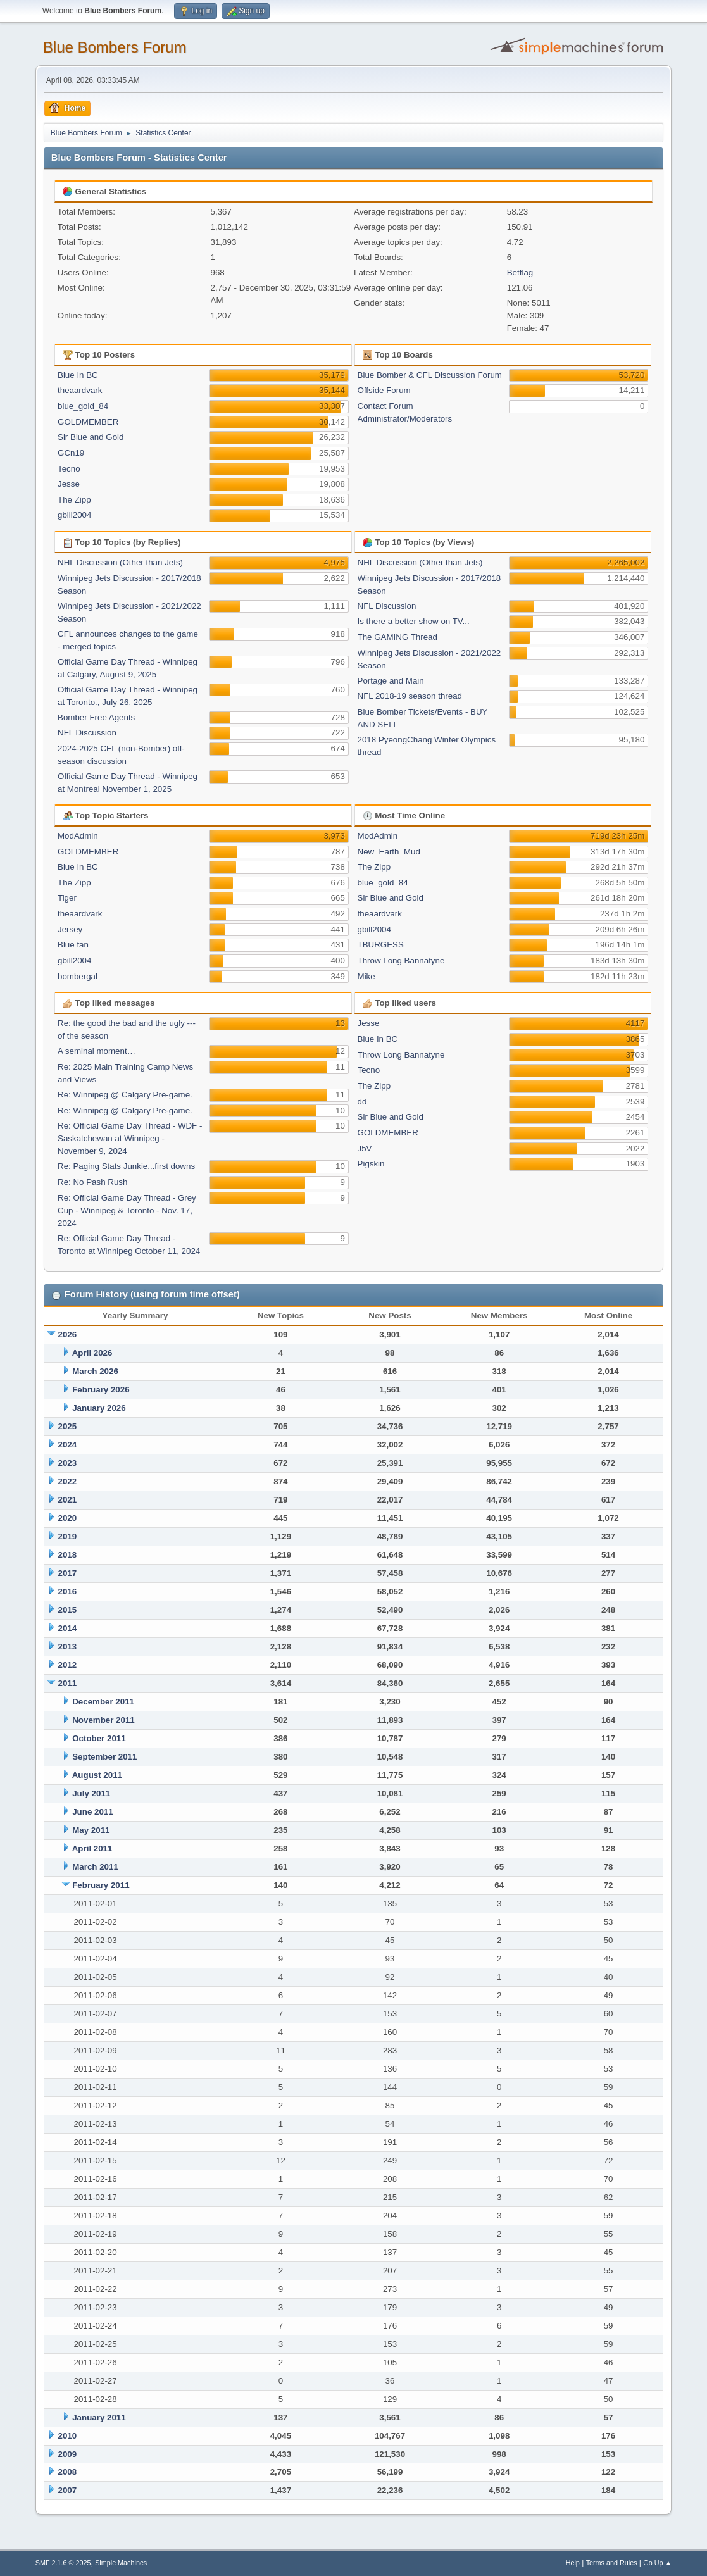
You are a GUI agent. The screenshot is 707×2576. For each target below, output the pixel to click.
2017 (67, 1573)
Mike (366, 976)
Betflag (520, 272)
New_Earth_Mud (389, 851)
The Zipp (74, 499)
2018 (67, 1555)
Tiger (67, 898)
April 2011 (92, 1848)
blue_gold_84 (83, 406)
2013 (67, 1646)
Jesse (69, 484)
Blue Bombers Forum (115, 47)
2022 (67, 1481)
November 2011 (103, 1720)
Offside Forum (384, 390)
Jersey (70, 929)
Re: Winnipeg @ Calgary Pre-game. (125, 1094)
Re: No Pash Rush (92, 1182)
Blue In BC (78, 375)
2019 (67, 1536)
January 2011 (98, 2417)
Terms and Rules (611, 2563)
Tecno (69, 468)
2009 (67, 2454)
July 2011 (91, 1793)
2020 (67, 1518)
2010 (67, 2436)
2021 (67, 1499)
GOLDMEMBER (88, 422)
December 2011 (103, 1701)
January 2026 (98, 1408)
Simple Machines (121, 2563)
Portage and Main (391, 680)
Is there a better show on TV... (414, 621)
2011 (67, 1683)
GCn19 (71, 453)
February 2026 (100, 1389)
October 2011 (98, 1738)
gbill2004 (74, 515)
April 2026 (92, 1353)
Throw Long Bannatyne (401, 960)
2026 (67, 1334)
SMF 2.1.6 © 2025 (63, 2563)
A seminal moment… (96, 1051)
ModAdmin (78, 836)
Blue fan (73, 944)
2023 (67, 1463)
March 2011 (95, 1867)
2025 (67, 1426)
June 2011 (92, 1811)
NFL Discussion (87, 732)
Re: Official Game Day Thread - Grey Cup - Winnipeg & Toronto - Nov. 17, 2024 (127, 1210)
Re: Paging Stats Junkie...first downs (126, 1166)
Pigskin (371, 1163)
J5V (365, 1148)
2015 (67, 1610)
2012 (67, 1665)
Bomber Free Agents (96, 717)
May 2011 (90, 1830)
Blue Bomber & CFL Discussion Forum (430, 375)
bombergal (77, 976)
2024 (67, 1444)
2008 (67, 2472)
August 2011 (97, 1775)
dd (362, 1101)
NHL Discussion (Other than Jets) (120, 562)
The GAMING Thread (397, 637)
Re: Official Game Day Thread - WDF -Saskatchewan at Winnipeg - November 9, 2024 (130, 1138)
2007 (67, 2490)
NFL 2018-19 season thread (410, 696)
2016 (67, 1591)
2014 (67, 1628)
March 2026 (95, 1371)
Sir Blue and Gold (90, 437)
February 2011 (100, 1885)
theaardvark (80, 390)
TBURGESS (381, 944)
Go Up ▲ (657, 2563)
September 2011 (104, 1756)
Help (573, 2563)
